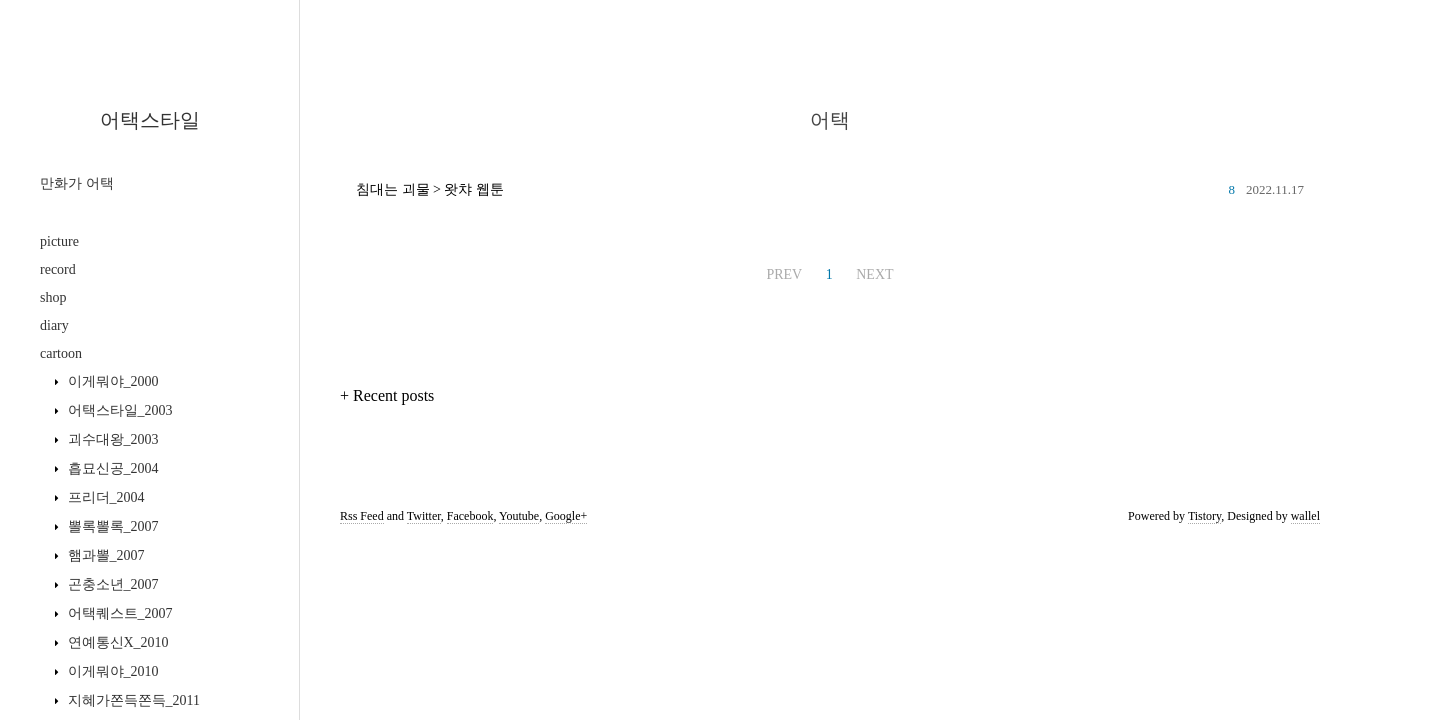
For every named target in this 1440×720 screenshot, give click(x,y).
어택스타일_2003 (118, 410)
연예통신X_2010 (116, 642)
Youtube (519, 516)
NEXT (874, 274)
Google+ (566, 516)
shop (53, 297)
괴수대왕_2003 (111, 439)
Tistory (1204, 516)
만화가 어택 (77, 183)
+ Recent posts (387, 395)
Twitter (424, 516)
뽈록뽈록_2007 (111, 526)
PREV (784, 274)
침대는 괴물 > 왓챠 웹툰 (430, 189)
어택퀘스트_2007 (118, 613)
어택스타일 (150, 120)
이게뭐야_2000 (111, 381)
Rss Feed (362, 516)
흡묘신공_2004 (111, 468)
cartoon (61, 353)
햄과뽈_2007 (104, 555)
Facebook (470, 516)
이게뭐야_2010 (111, 671)
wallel (1305, 516)
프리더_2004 (104, 497)
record (58, 269)
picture (59, 241)
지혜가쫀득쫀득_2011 (132, 700)
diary (54, 325)
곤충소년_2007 (111, 584)
